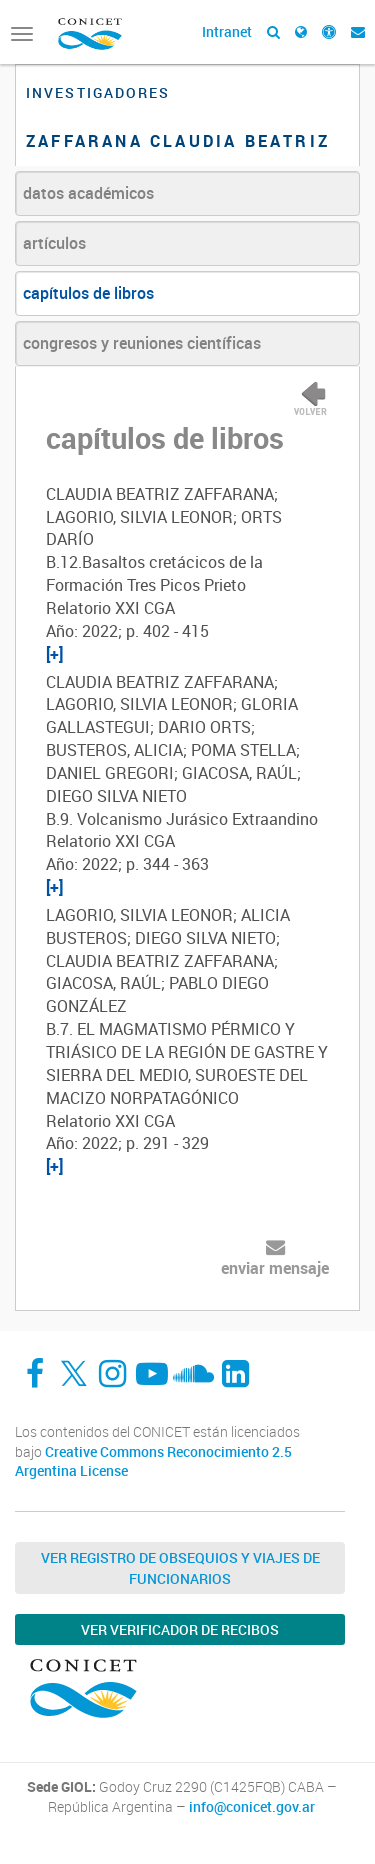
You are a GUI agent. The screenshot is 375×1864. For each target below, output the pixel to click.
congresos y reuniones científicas (142, 343)
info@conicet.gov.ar (252, 1807)
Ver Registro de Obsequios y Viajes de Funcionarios (180, 1568)
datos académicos (88, 193)
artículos (54, 243)
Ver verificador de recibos (180, 1629)
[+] (54, 654)
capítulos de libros (88, 293)
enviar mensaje (275, 1268)
